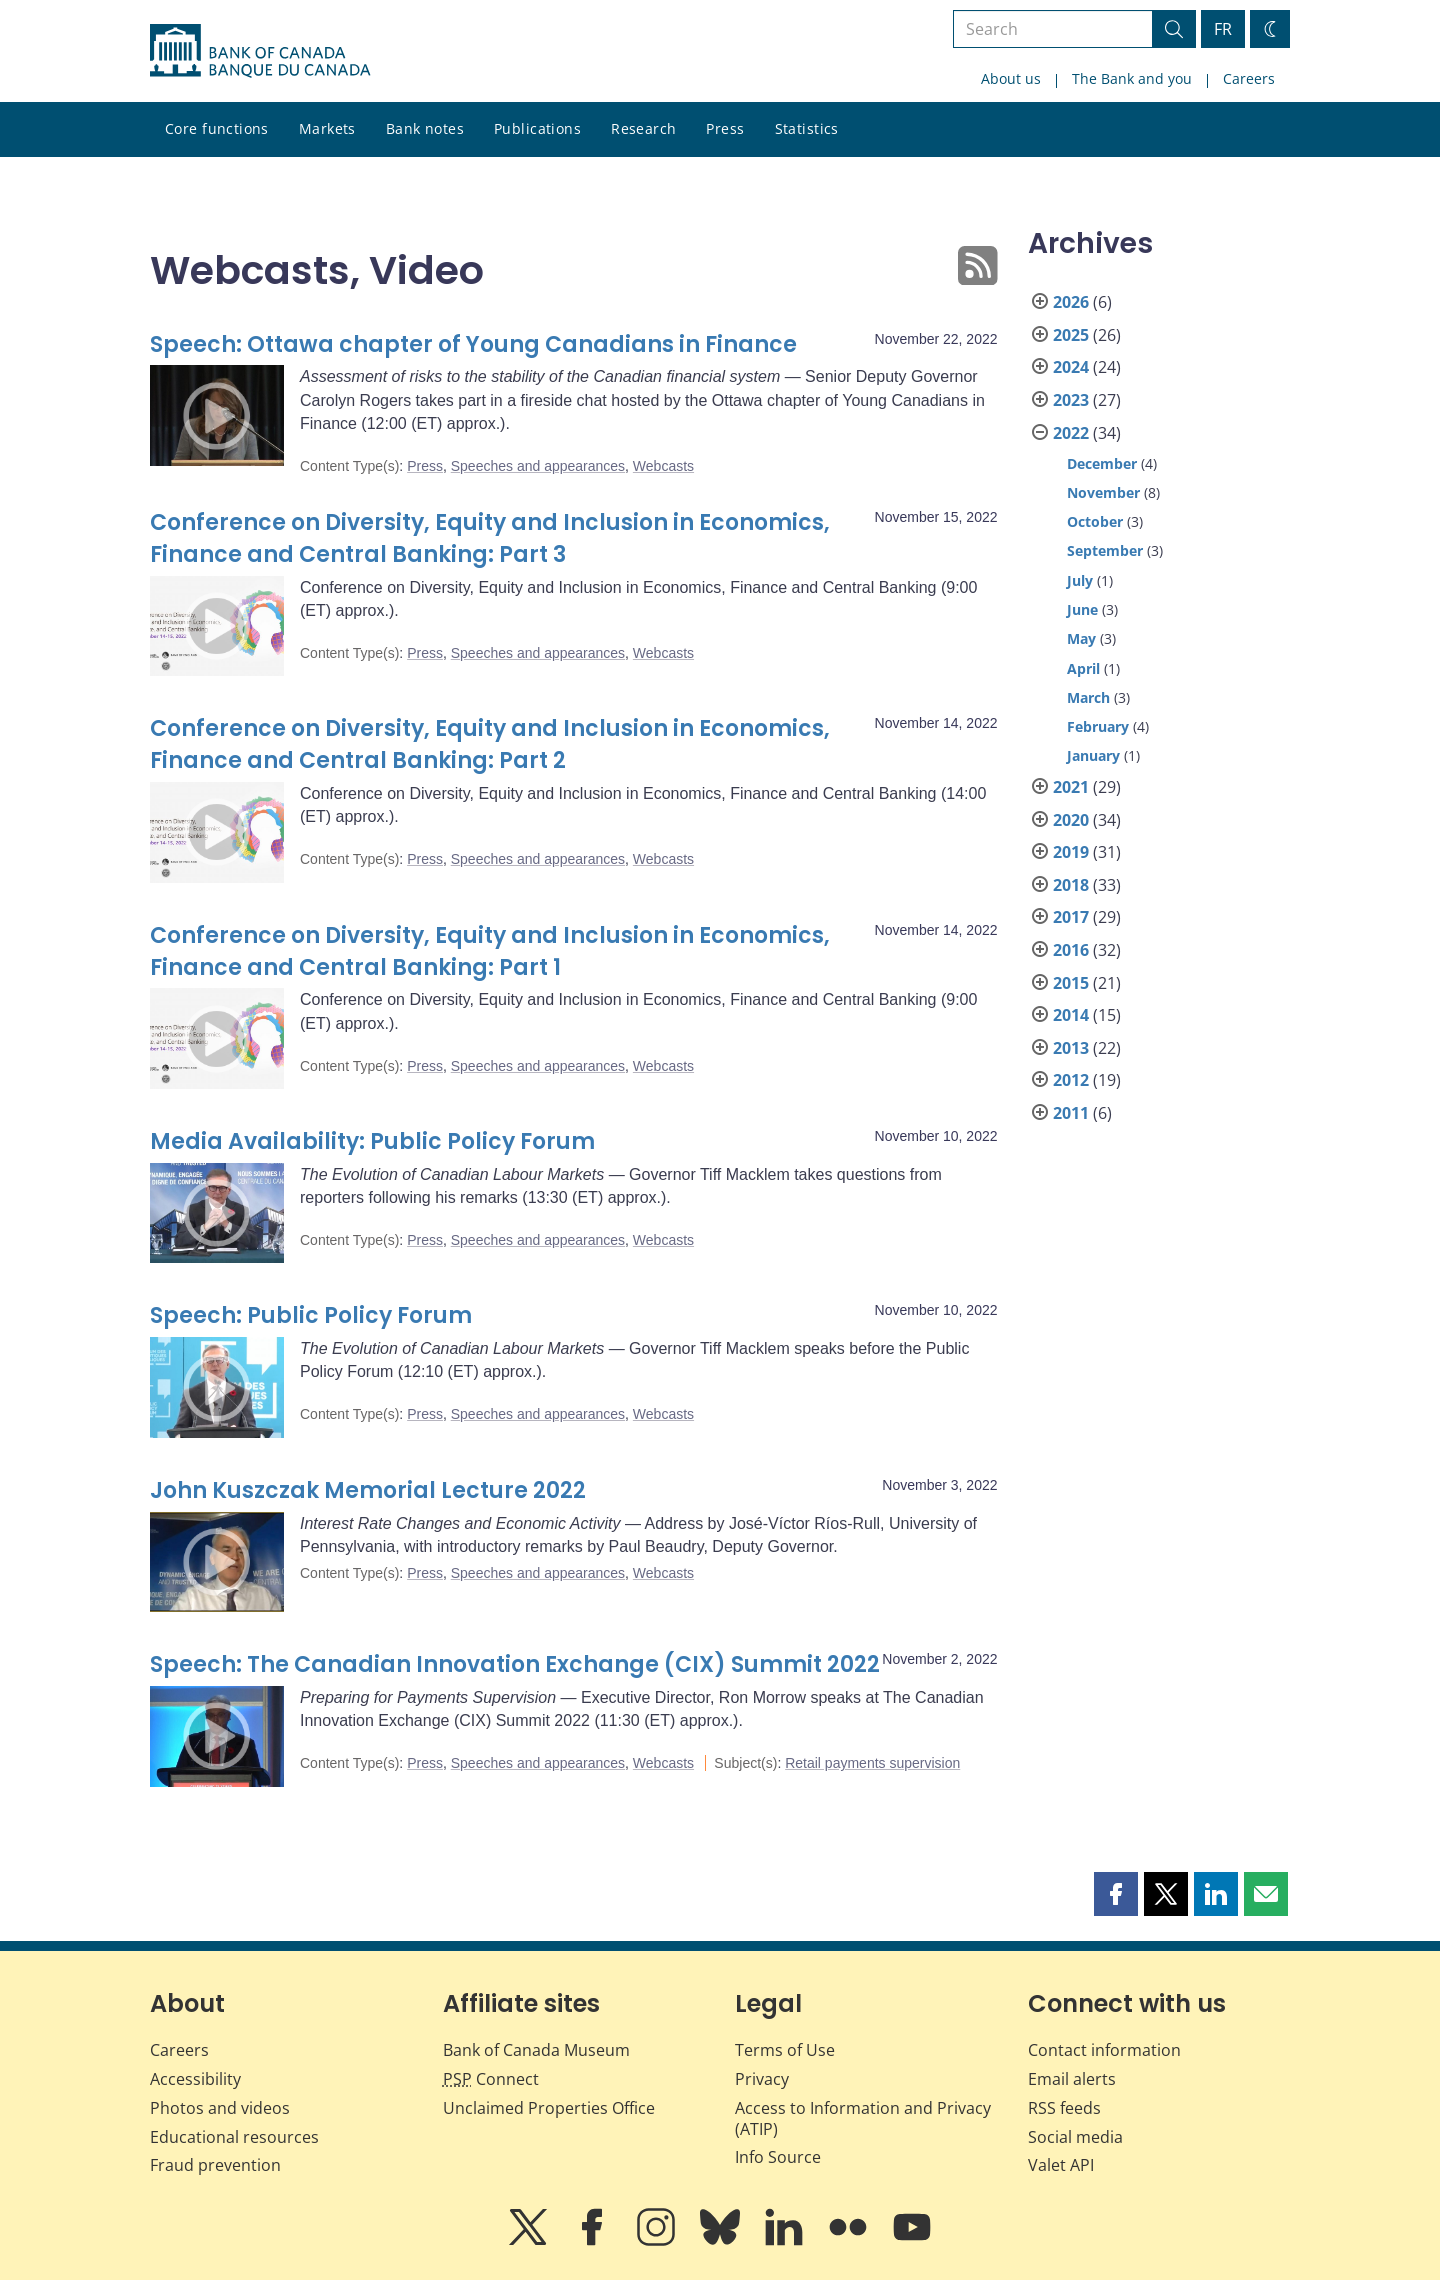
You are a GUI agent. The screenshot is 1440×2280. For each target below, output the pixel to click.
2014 (1071, 1015)
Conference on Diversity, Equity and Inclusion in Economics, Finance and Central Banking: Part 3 (490, 538)
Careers (1249, 78)
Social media (1075, 2137)
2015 (1071, 983)
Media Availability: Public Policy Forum (372, 1141)
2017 (1071, 917)
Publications (537, 128)
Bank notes (425, 128)
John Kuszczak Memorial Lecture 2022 (368, 1490)
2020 (1071, 820)
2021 (1071, 787)
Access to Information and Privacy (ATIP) (863, 2118)
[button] (1116, 1894)
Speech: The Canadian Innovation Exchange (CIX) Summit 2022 (515, 1664)
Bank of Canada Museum (536, 2050)
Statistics (807, 128)
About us (1011, 78)
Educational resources (234, 2137)
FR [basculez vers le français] (1223, 29)
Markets (327, 128)
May (1081, 638)
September (1105, 550)
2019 (1071, 852)
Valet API (1061, 2165)
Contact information (1104, 2050)
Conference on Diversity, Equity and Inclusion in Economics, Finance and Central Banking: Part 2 (490, 744)
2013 (1071, 1048)
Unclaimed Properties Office (549, 2108)
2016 (1071, 950)
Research (643, 128)
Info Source (778, 2157)
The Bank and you (1132, 78)
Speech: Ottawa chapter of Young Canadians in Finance (473, 344)
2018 (1071, 885)
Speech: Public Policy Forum (311, 1315)
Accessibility (195, 2079)
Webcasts (663, 466)
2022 (1071, 433)
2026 (1071, 302)
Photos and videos (220, 2108)
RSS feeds (1064, 2108)
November (1103, 492)
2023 (1071, 400)
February (1098, 726)
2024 (1071, 367)
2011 (1071, 1113)
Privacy (762, 2079)
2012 (1071, 1080)
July (1080, 580)
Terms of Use (785, 2050)
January (1093, 755)
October (1095, 521)
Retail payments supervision (872, 1763)
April (1083, 668)
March (1088, 697)
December (1102, 463)
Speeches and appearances (538, 466)
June (1082, 609)
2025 (1071, 335)
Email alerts (1072, 2079)
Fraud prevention (215, 2165)
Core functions (217, 128)
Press (725, 128)
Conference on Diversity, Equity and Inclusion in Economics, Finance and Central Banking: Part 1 (490, 951)
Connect (491, 2079)
